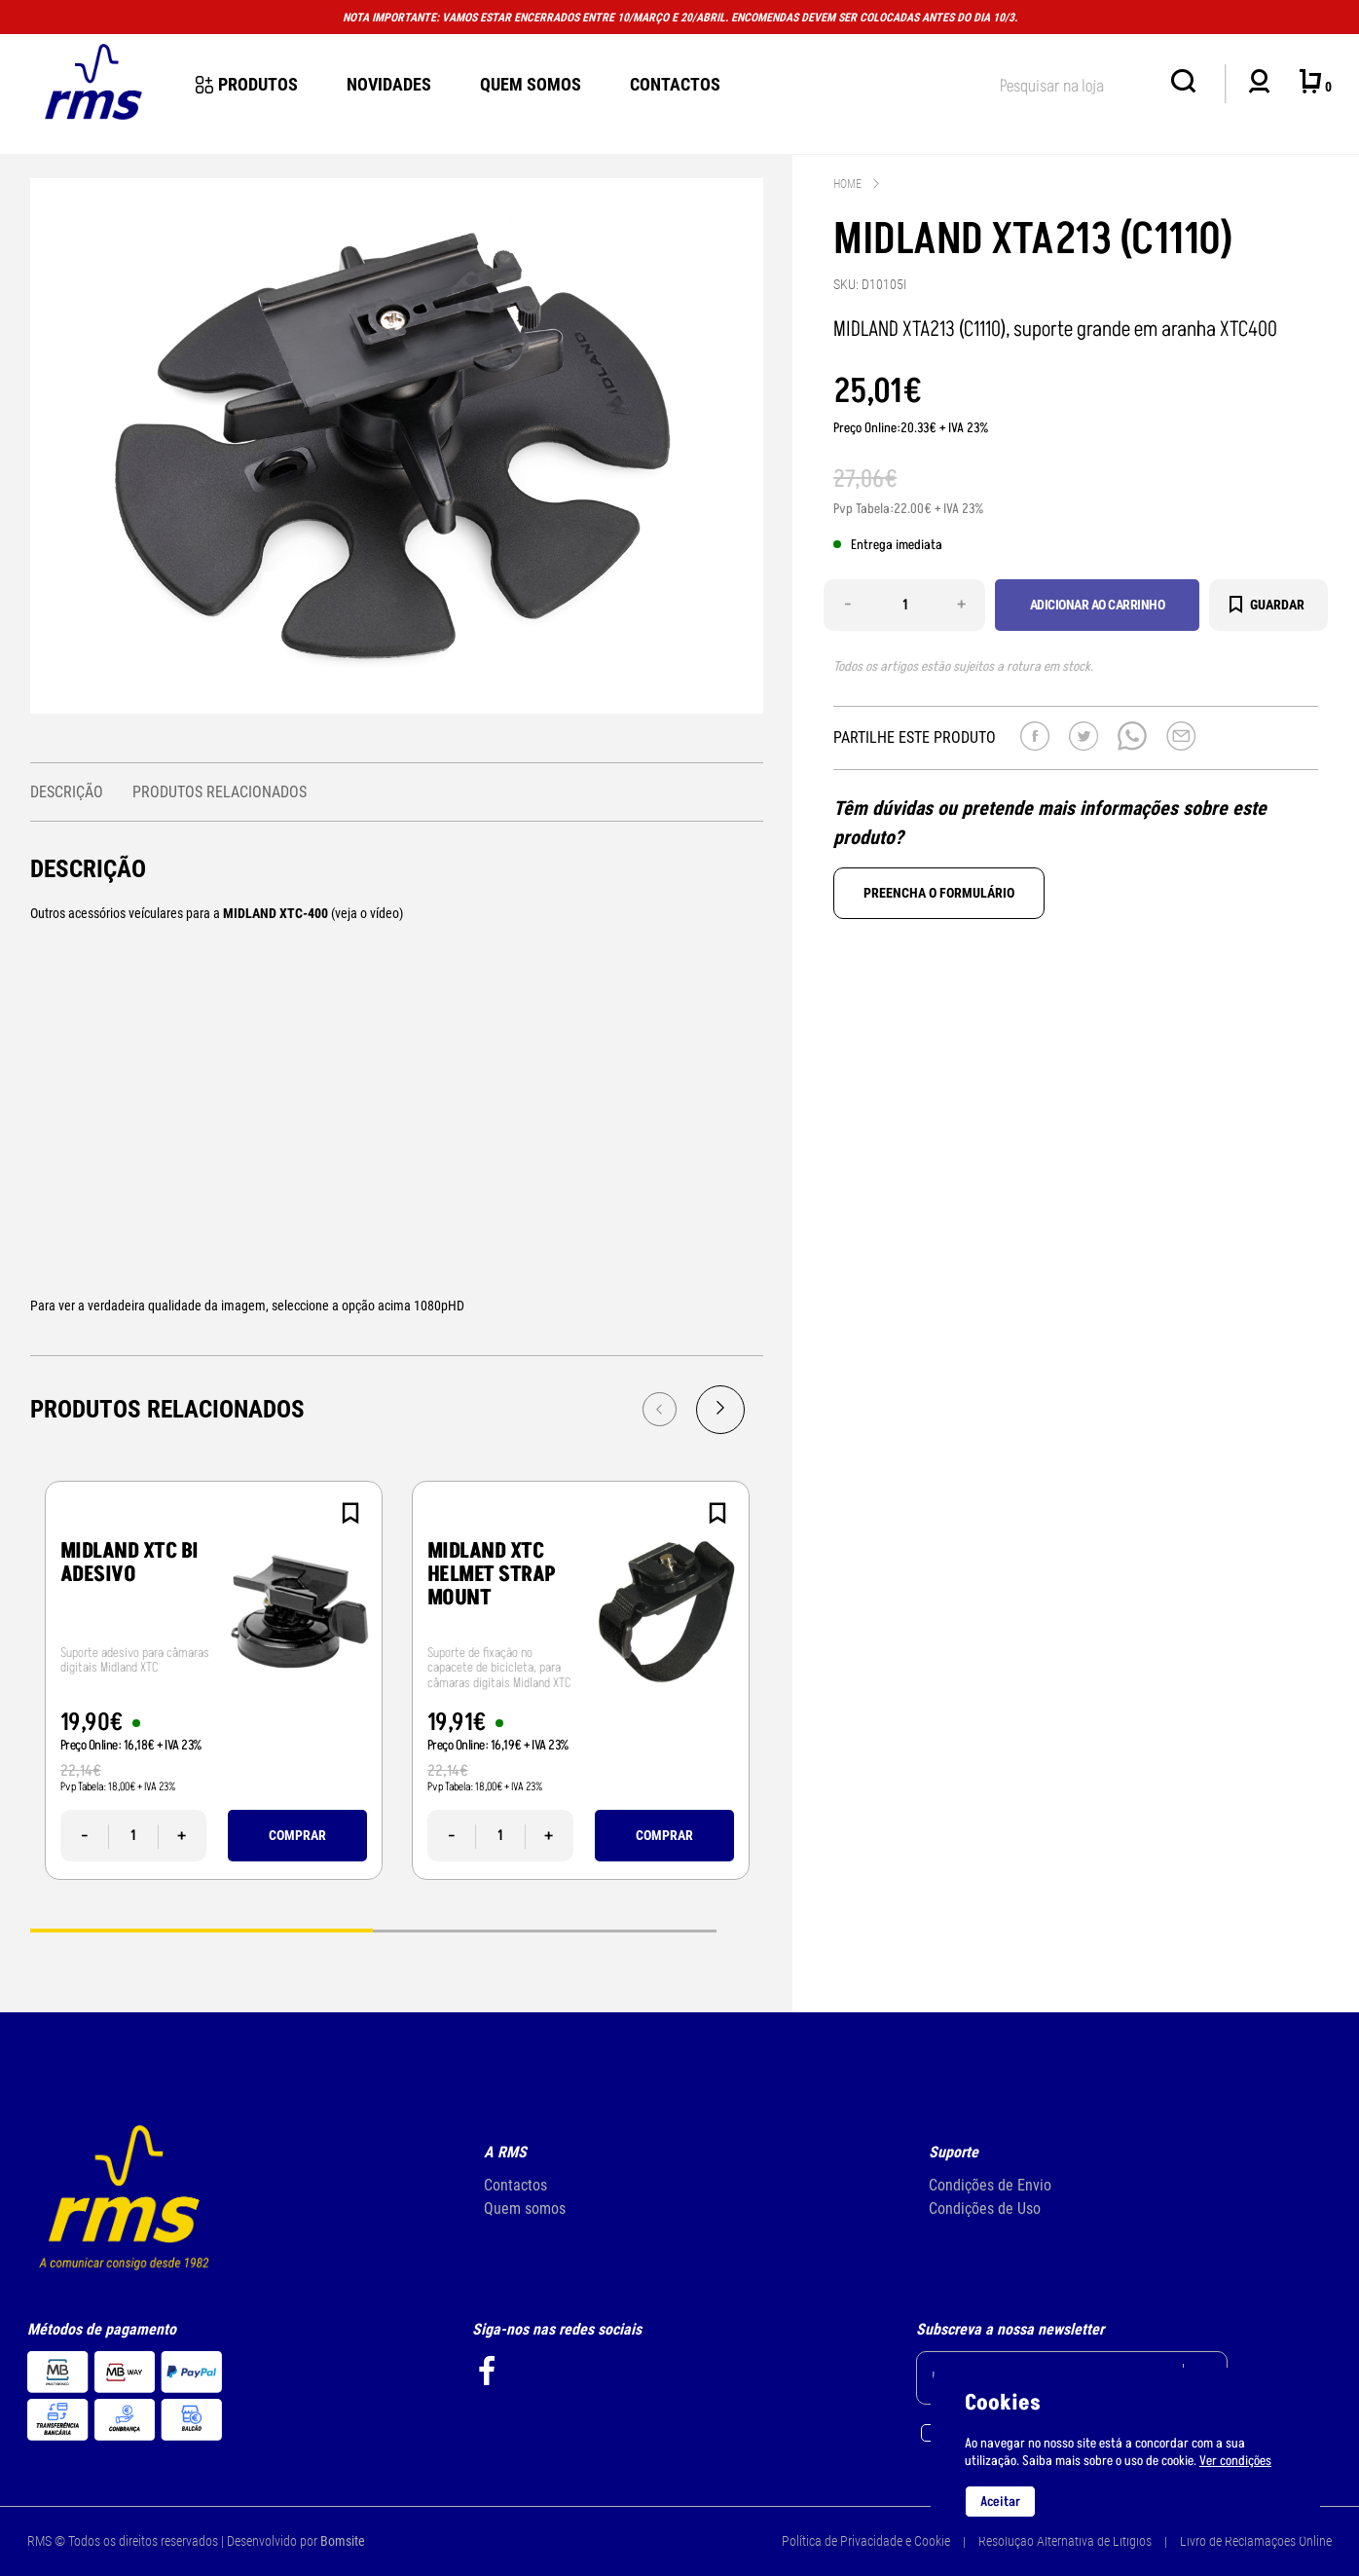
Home (847, 184)
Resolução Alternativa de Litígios (1065, 2541)
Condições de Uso (985, 2208)
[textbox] (1076, 82)
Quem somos (525, 2208)
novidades (389, 84)
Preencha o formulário (938, 893)
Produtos (247, 84)
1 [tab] (201, 1929)
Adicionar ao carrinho (1097, 604)
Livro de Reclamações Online (1256, 2541)
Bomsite (342, 2541)
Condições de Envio (990, 2185)
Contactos (675, 84)
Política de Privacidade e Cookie (866, 2541)
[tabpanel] (214, 1680)
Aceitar (1000, 2501)
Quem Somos (530, 84)
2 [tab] (544, 1929)
